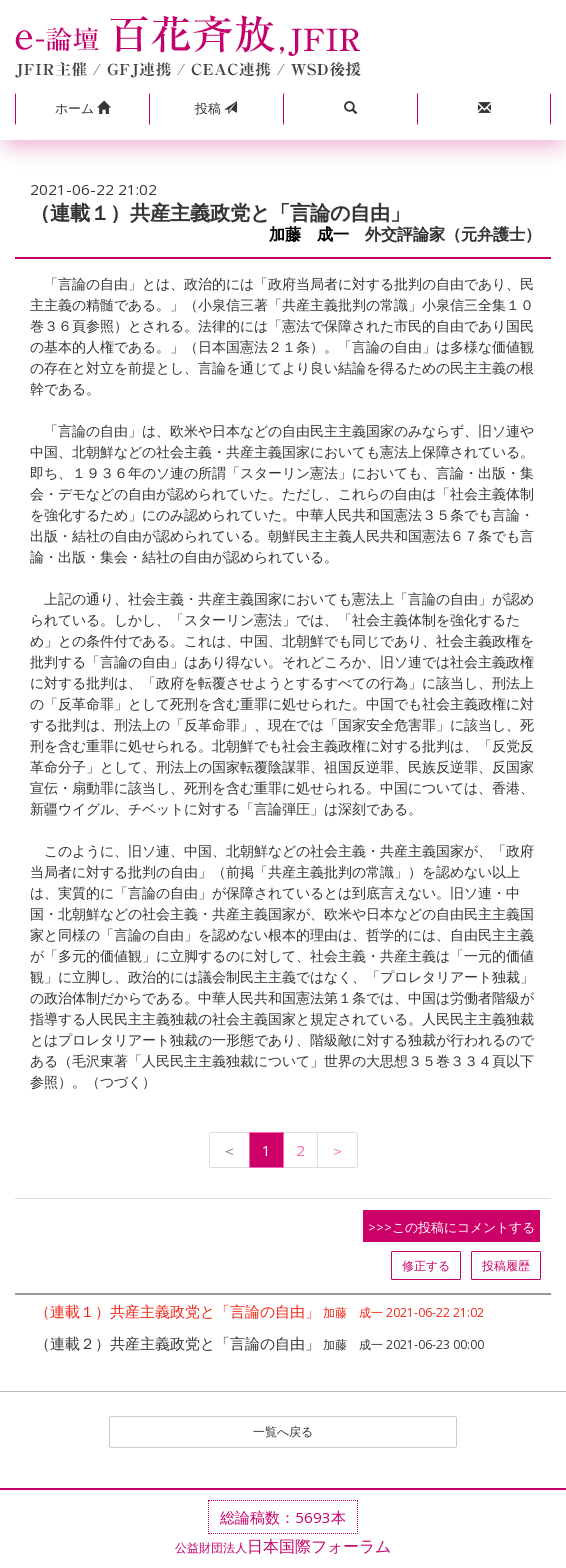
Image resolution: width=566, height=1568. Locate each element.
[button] (82, 109)
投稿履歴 (506, 1265)
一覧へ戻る (283, 1431)
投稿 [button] (216, 108)
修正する (426, 1265)
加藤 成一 (309, 234)
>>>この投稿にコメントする (451, 1227)
